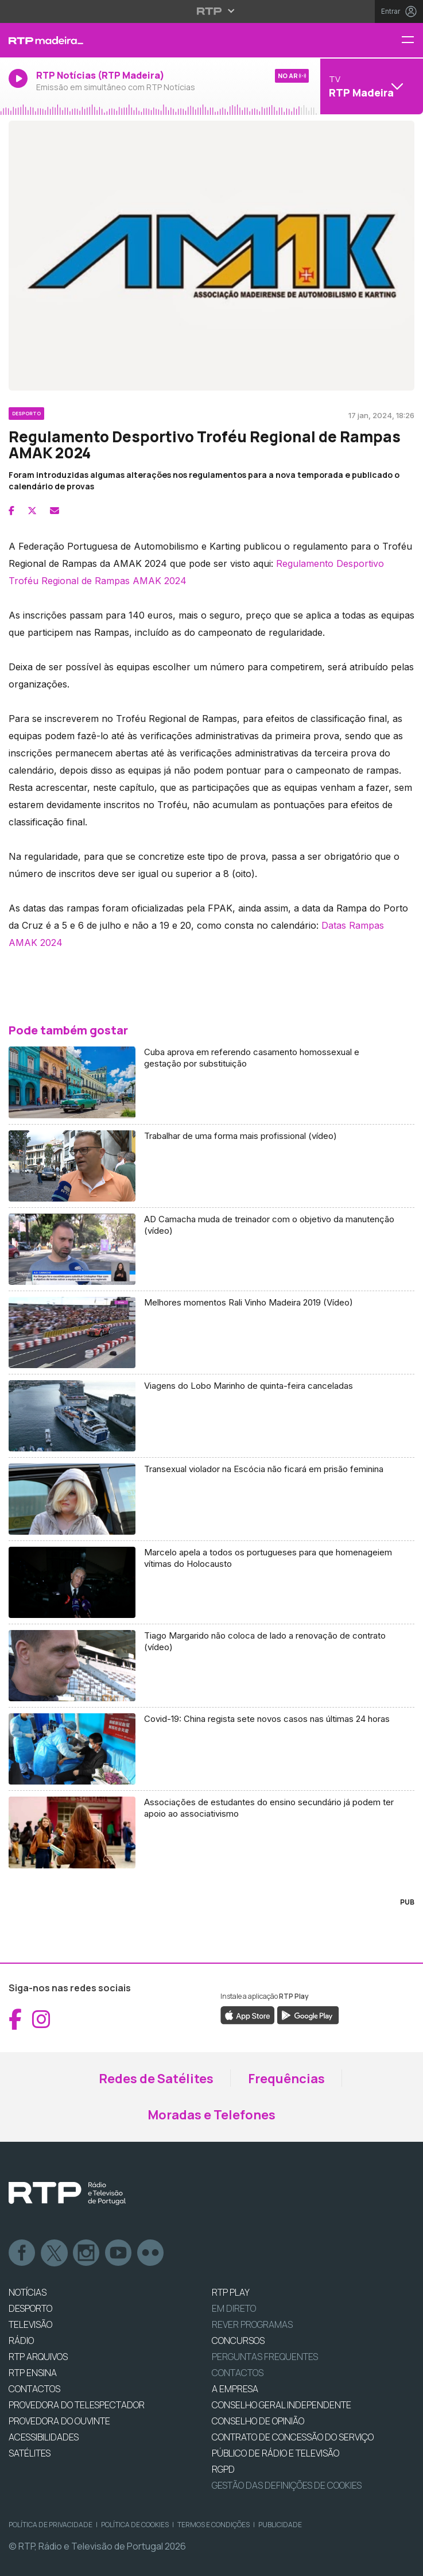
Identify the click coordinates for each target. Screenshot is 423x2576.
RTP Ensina (33, 2372)
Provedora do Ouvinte (59, 2421)
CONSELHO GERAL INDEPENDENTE (281, 2405)
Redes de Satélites (156, 2078)
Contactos (237, 2372)
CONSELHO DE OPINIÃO (258, 2421)
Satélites (30, 2453)
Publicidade (280, 2524)
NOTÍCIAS (27, 2292)
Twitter (54, 2253)
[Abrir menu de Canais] (370, 86)
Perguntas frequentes (265, 2356)
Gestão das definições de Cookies (287, 2485)
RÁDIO (21, 2340)
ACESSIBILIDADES (44, 2437)
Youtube (119, 2253)
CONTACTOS (34, 2388)
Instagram (86, 2253)
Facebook (22, 2253)
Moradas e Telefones (211, 2114)
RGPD (223, 2469)
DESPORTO (30, 2308)
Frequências (286, 2078)
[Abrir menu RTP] (211, 11)
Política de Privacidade (50, 2524)
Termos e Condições (213, 2524)
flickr (151, 2253)
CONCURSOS (238, 2340)
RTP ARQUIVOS (38, 2356)
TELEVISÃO (30, 2324)
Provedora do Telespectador (77, 2405)
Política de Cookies (135, 2524)
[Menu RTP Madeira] (412, 40)
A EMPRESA (235, 2388)
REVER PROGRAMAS (252, 2324)
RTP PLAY (231, 2292)
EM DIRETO (234, 2308)
